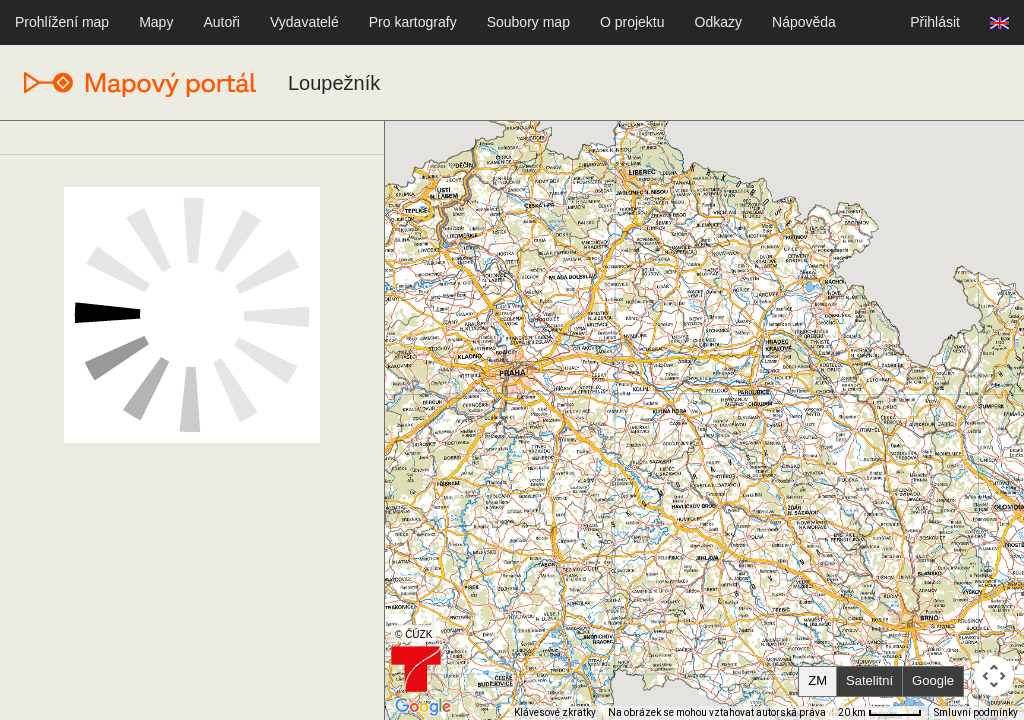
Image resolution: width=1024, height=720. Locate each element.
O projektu (632, 22)
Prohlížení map (62, 22)
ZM (817, 680)
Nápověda (804, 22)
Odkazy (718, 22)
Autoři (221, 22)
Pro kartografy (413, 22)
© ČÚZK (413, 634)
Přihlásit (935, 22)
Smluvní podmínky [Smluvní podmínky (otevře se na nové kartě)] (976, 712)
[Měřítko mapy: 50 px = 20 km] (880, 713)
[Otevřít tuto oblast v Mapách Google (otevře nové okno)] (423, 707)
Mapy (156, 22)
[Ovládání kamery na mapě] (994, 676)
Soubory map (528, 22)
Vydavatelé (304, 22)
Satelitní (869, 680)
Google (933, 680)
